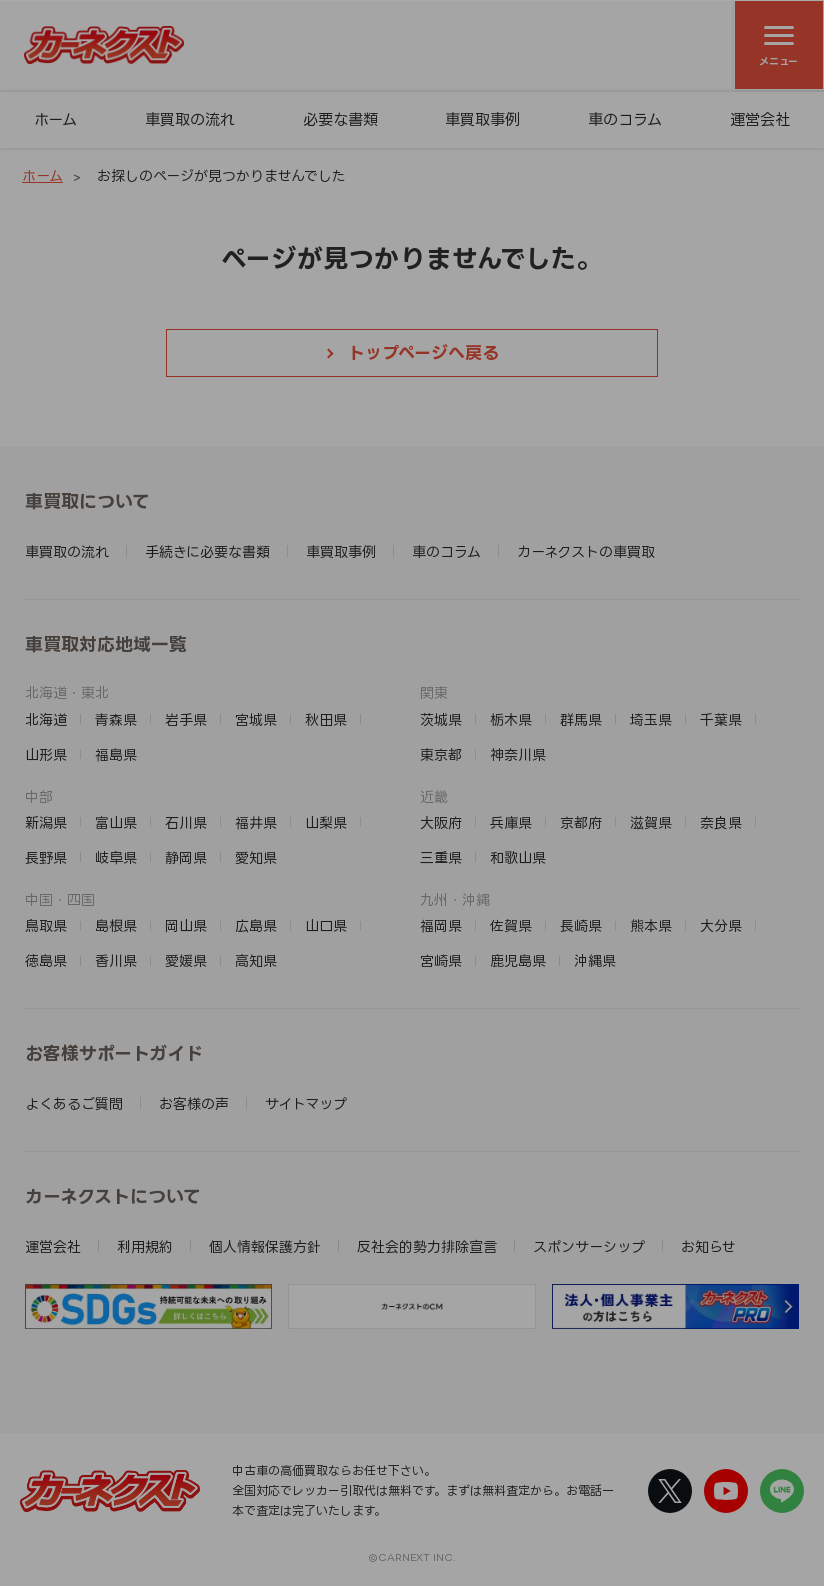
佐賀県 (511, 925)
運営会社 (760, 119)
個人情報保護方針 (265, 1246)
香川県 (116, 960)
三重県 (441, 857)
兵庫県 (511, 822)
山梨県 (326, 822)
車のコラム (625, 119)
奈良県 (721, 822)
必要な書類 (340, 119)
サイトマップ (306, 1103)
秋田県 (326, 719)
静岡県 (186, 857)
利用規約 (145, 1246)
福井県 (256, 822)
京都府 (581, 822)
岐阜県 (116, 857)
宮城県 (256, 719)
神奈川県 (518, 754)
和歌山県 (518, 857)
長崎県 (581, 925)
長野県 (46, 857)
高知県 (256, 960)
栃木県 (511, 719)
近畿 (434, 796)
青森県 (116, 719)
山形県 (46, 754)
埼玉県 (651, 719)
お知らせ (708, 1246)
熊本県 (651, 925)
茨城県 (441, 719)
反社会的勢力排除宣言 (427, 1246)
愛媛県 (186, 960)
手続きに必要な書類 (207, 551)
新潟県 (46, 822)
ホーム (55, 119)
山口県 (326, 925)
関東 (434, 692)
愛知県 (256, 857)
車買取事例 (482, 119)
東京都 (441, 754)
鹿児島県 (518, 960)
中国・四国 (60, 899)
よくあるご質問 (74, 1103)
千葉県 (721, 719)
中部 (39, 796)
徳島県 (46, 960)
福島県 (116, 754)
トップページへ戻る (423, 352)
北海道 (46, 719)
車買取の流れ (190, 119)
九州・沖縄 (455, 899)
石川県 (186, 822)
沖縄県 (595, 960)
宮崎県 (441, 960)
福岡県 (441, 925)
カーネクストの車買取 (586, 551)
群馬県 (581, 719)
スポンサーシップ (589, 1246)
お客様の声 (194, 1103)
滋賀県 (651, 822)
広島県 (256, 925)
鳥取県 (46, 925)
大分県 (721, 925)
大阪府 (441, 822)
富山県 (116, 822)
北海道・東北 (67, 692)
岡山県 (186, 925)
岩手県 (186, 719)
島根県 (116, 925)
